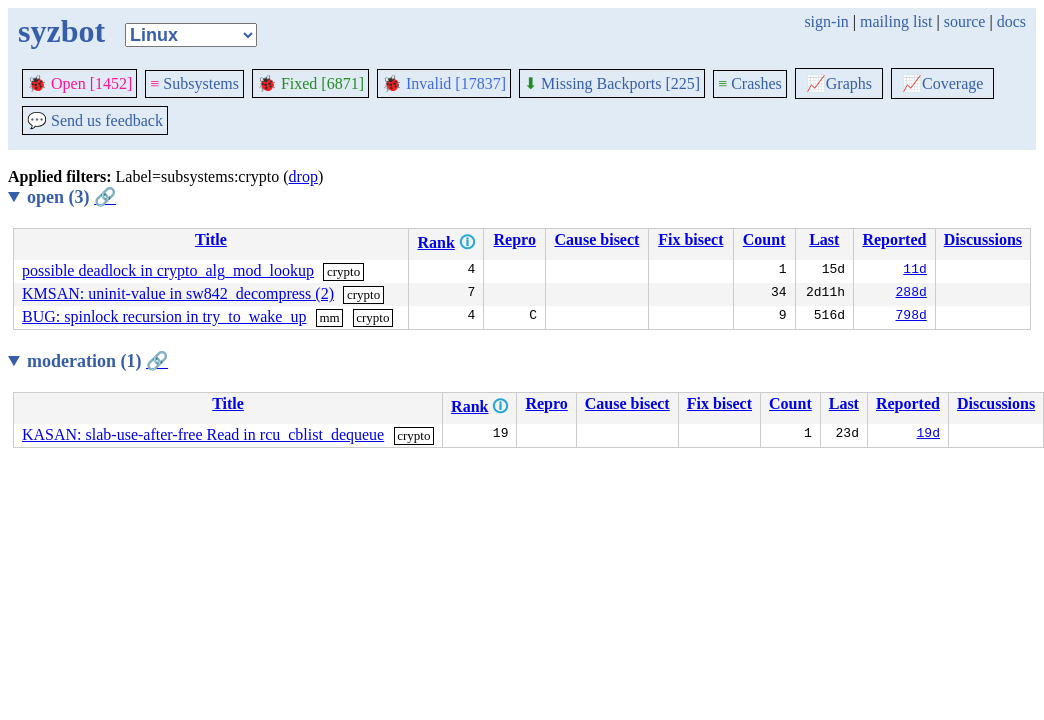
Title (211, 239)
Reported (894, 239)
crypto (343, 271)
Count (764, 239)
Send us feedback (95, 120)
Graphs (839, 83)
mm (329, 317)
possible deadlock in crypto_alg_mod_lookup (168, 270)
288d (911, 294)
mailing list (896, 21)
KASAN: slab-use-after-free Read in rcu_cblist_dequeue (203, 434)
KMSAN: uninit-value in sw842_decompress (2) (178, 293)
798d (911, 317)
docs (1011, 21)
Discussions (983, 239)
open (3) (71, 197)
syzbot (61, 31)
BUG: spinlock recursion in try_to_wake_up (164, 316)
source (965, 21)
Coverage (942, 83)
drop (303, 176)
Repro (515, 239)
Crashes (750, 83)
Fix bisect (690, 239)
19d (928, 435)
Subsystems (194, 83)
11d (914, 271)
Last (824, 239)
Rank (436, 242)
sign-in (826, 21)
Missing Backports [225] (612, 83)
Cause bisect (597, 239)
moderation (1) (97, 361)
